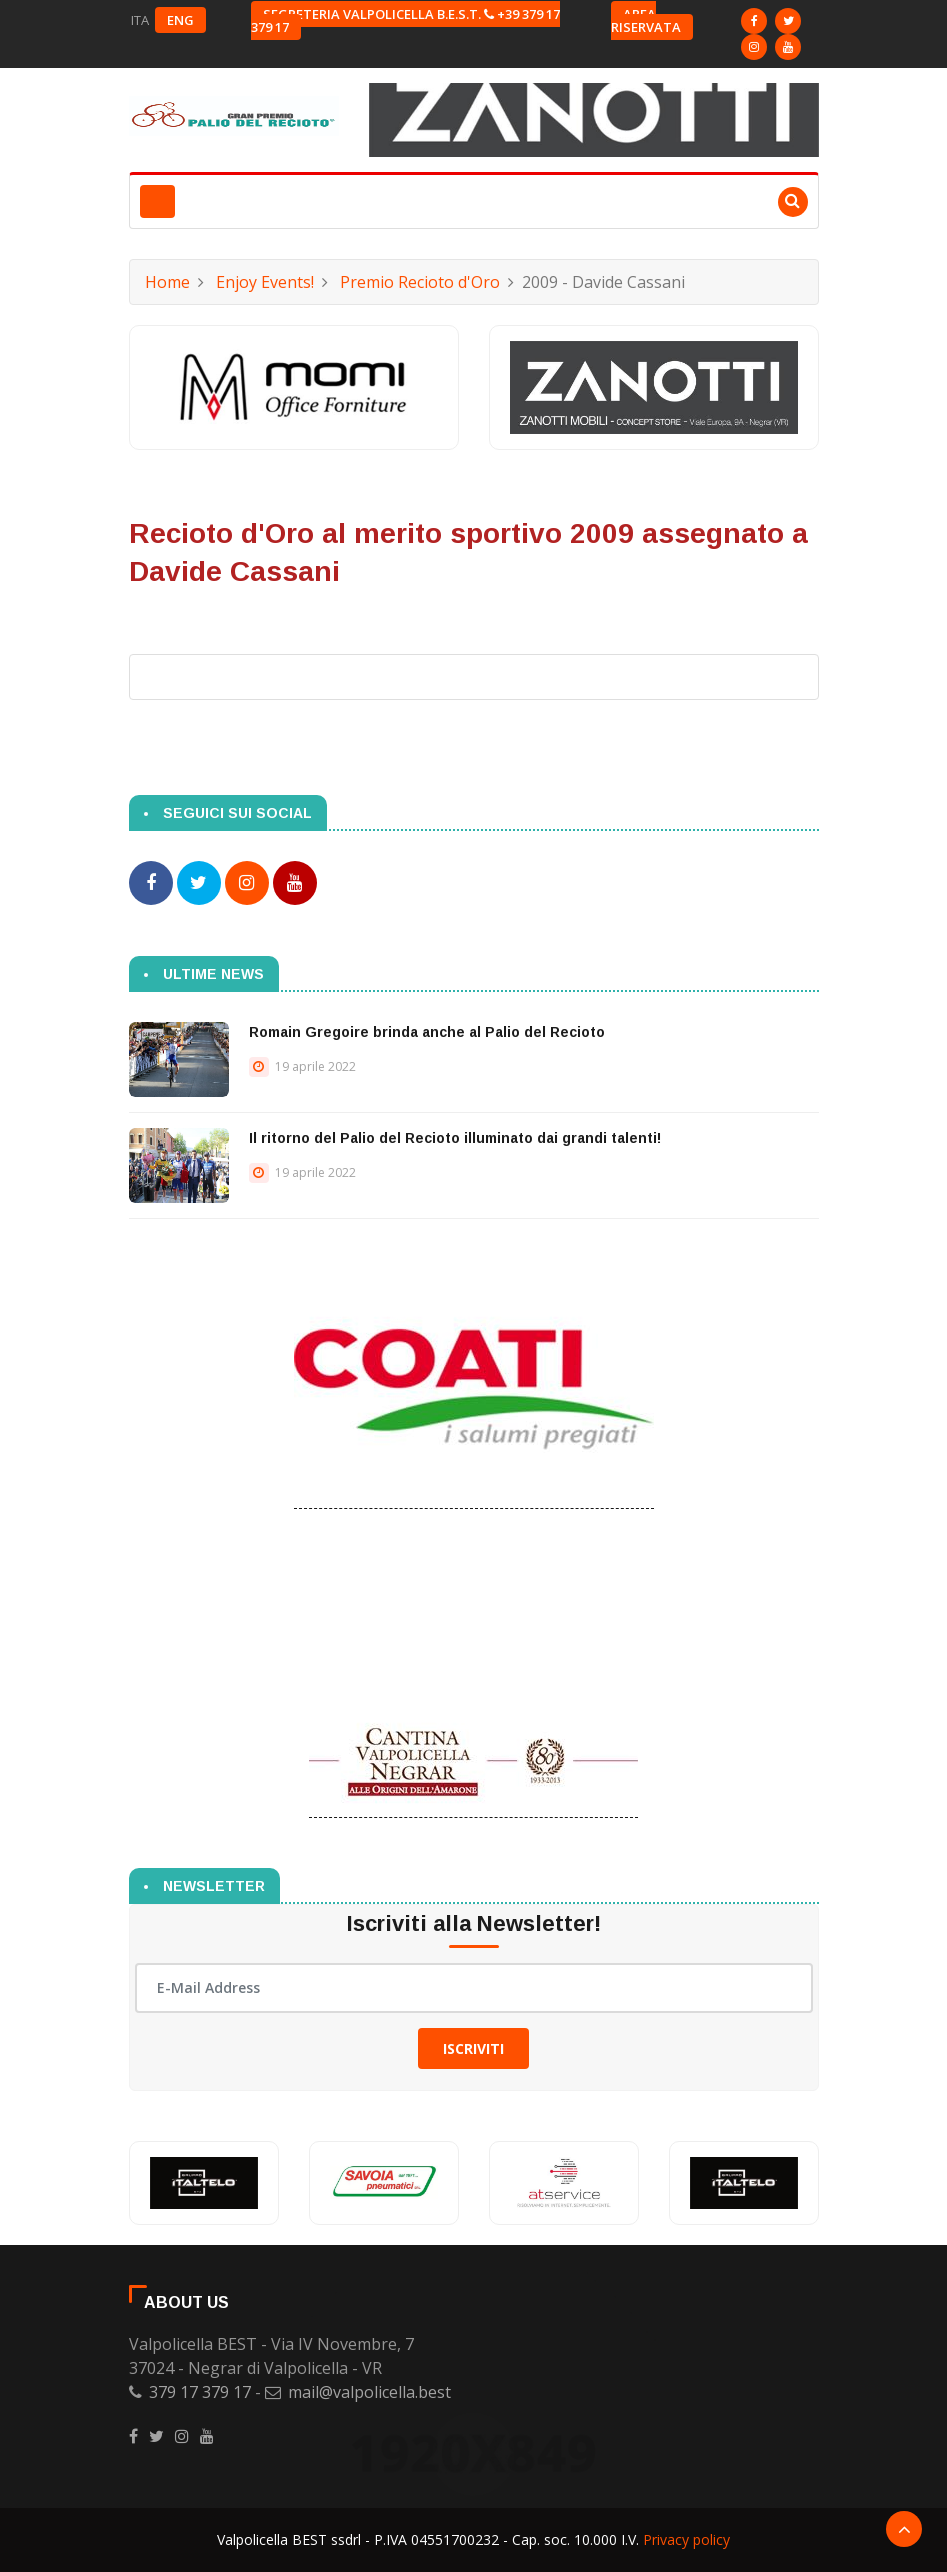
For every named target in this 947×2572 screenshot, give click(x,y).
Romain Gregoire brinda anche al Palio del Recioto (427, 1031)
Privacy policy (686, 2539)
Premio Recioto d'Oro (420, 282)
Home (167, 282)
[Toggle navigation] (157, 201)
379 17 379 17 (200, 2392)
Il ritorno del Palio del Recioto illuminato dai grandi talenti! (455, 1137)
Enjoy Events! (265, 282)
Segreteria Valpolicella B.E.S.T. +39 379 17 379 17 (405, 20)
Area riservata (646, 20)
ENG (180, 20)
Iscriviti (473, 2047)
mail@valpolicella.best (369, 2392)
